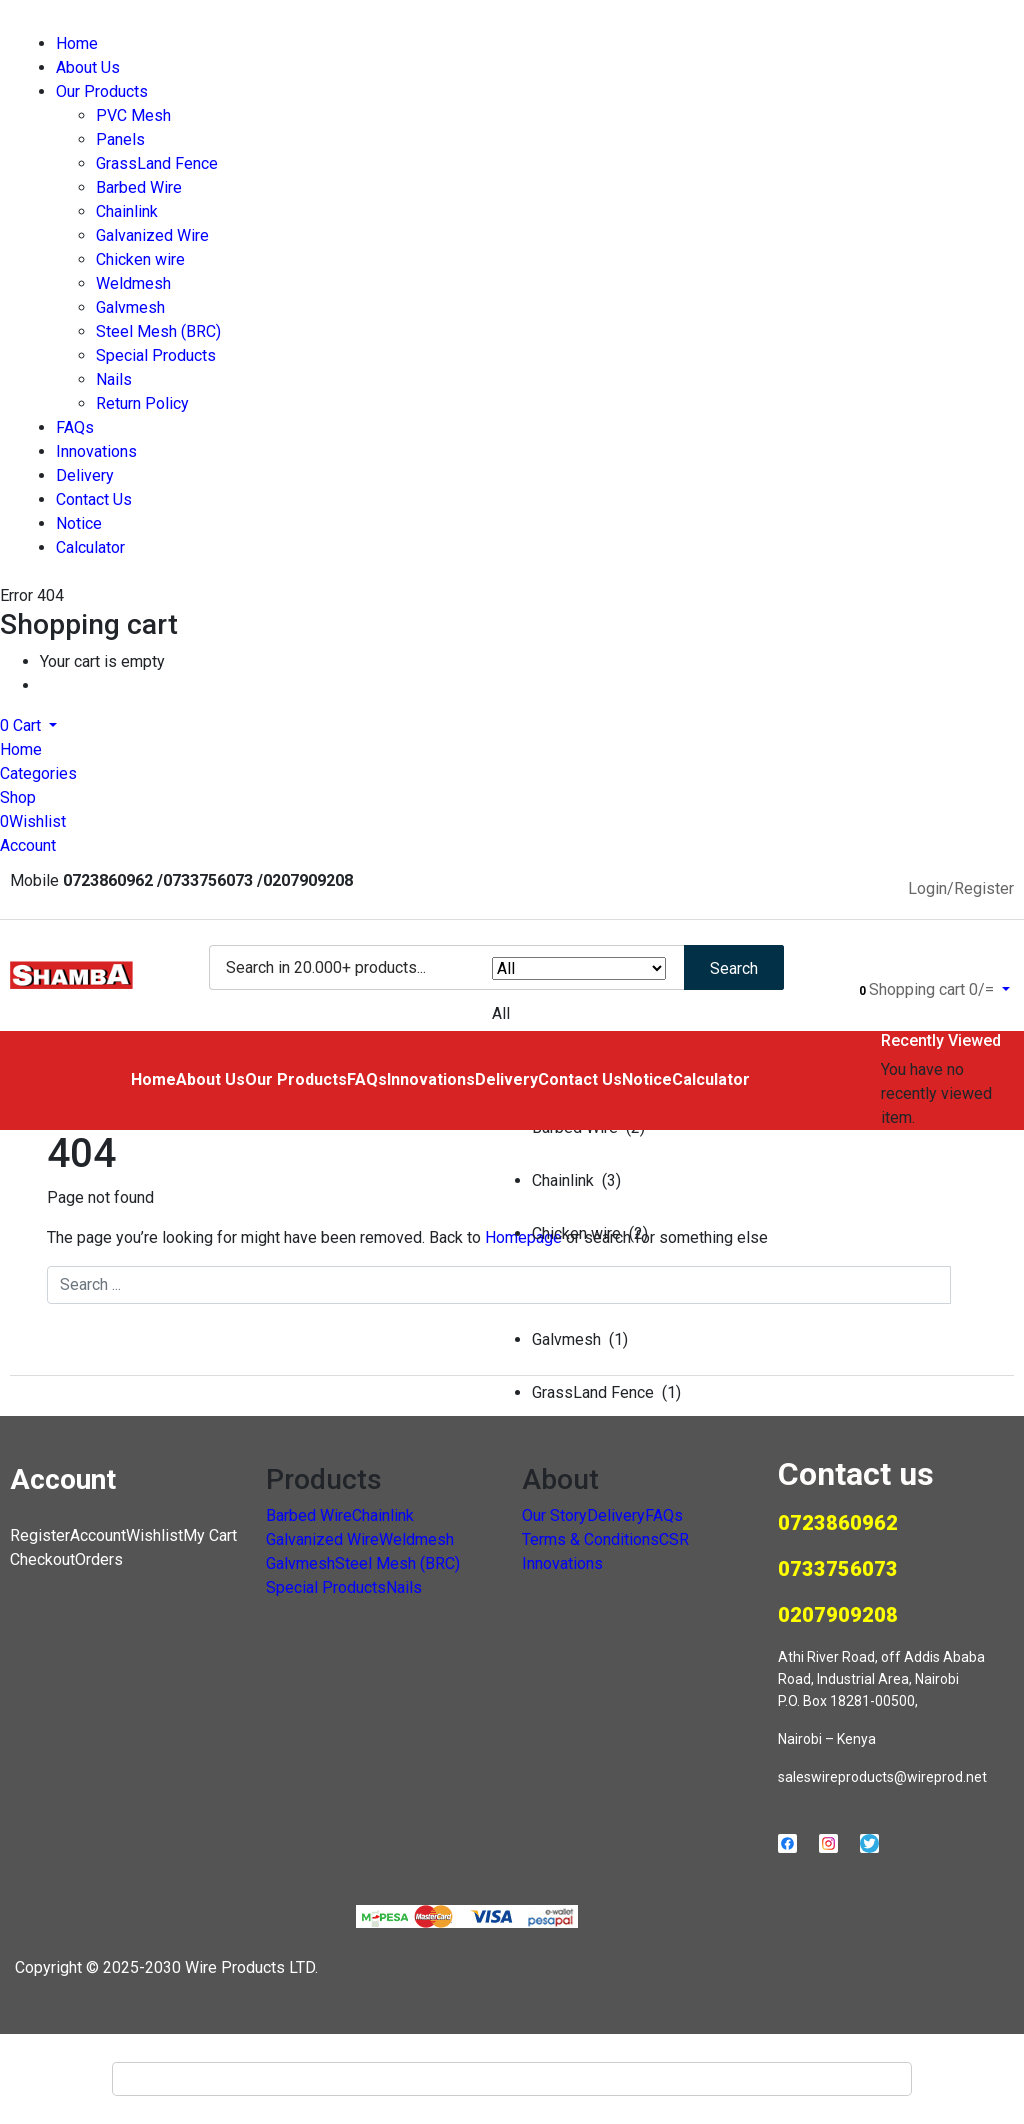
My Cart (210, 1535)
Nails (114, 379)
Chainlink (127, 211)
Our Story (554, 1515)
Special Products (156, 355)
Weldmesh (133, 283)
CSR (674, 1539)
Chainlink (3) (576, 1180)
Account (98, 1535)
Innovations (96, 451)
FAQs (75, 427)
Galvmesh (130, 307)
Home (77, 43)
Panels (120, 139)
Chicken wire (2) (590, 1233)
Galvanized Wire (152, 235)
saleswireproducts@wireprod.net (882, 1777)
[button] (28, 725)
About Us (88, 67)
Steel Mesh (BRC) (158, 331)
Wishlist (154, 1535)
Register (40, 1535)
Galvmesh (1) (580, 1339)
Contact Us (94, 499)
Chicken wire (140, 259)
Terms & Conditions (590, 1539)
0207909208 (838, 1615)
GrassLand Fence (157, 163)
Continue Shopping (105, 685)
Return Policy (142, 403)
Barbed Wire (139, 187)
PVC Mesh (133, 115)
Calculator (90, 547)
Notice (79, 523)
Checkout (42, 1559)
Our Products (102, 91)
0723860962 (838, 1523)
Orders (99, 1559)
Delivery (85, 475)
